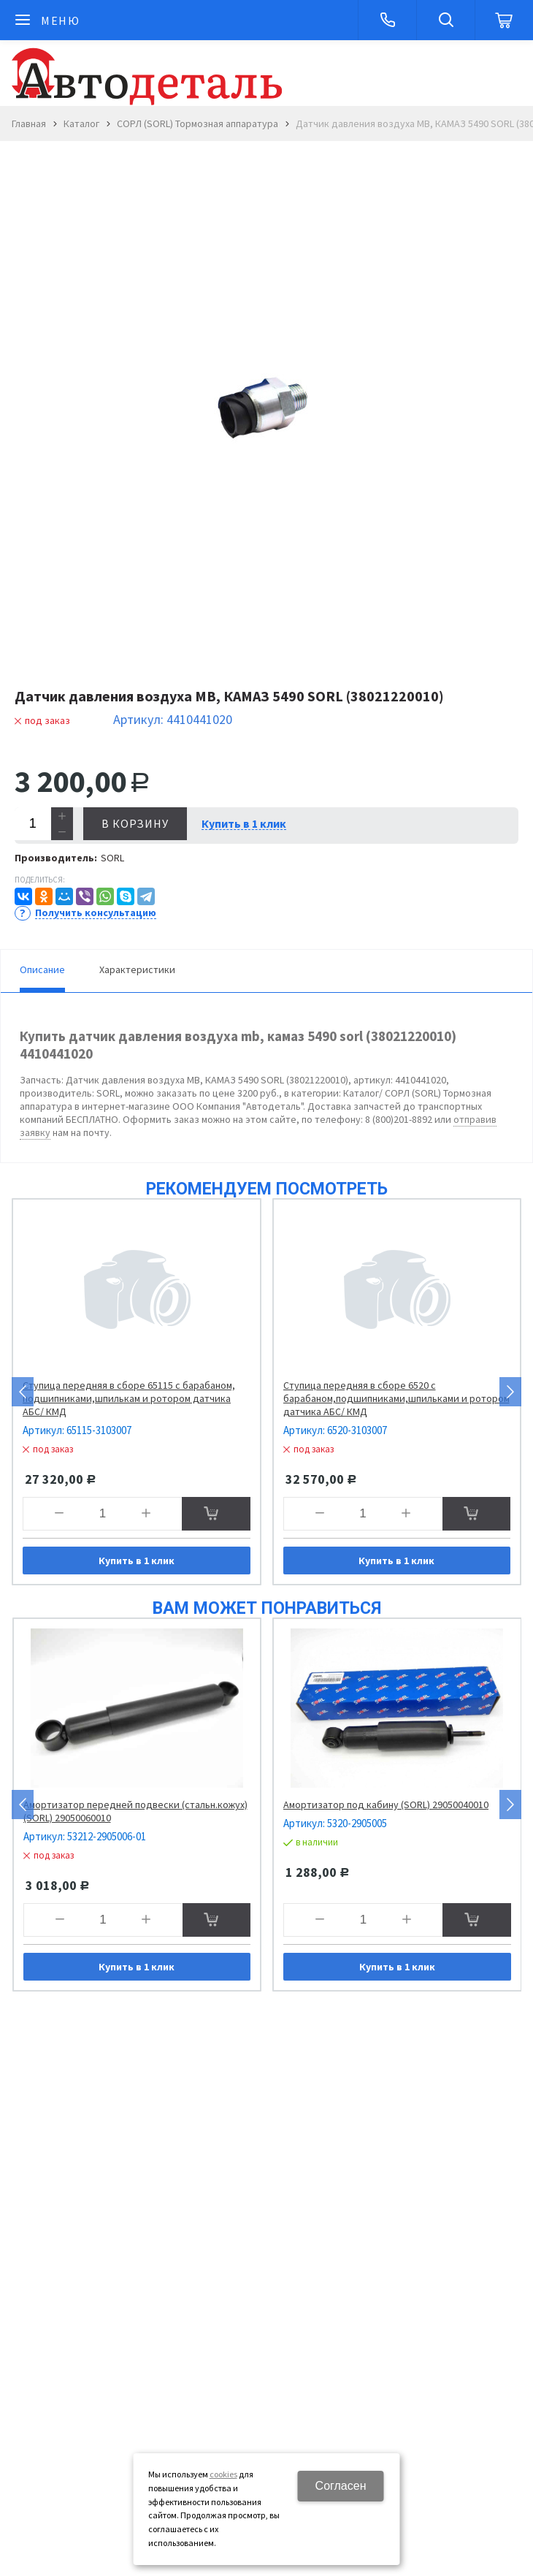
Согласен (341, 2486)
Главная (29, 123)
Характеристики (137, 969)
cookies (223, 2474)
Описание (42, 969)
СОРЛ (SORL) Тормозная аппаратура (197, 123)
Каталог (81, 123)
